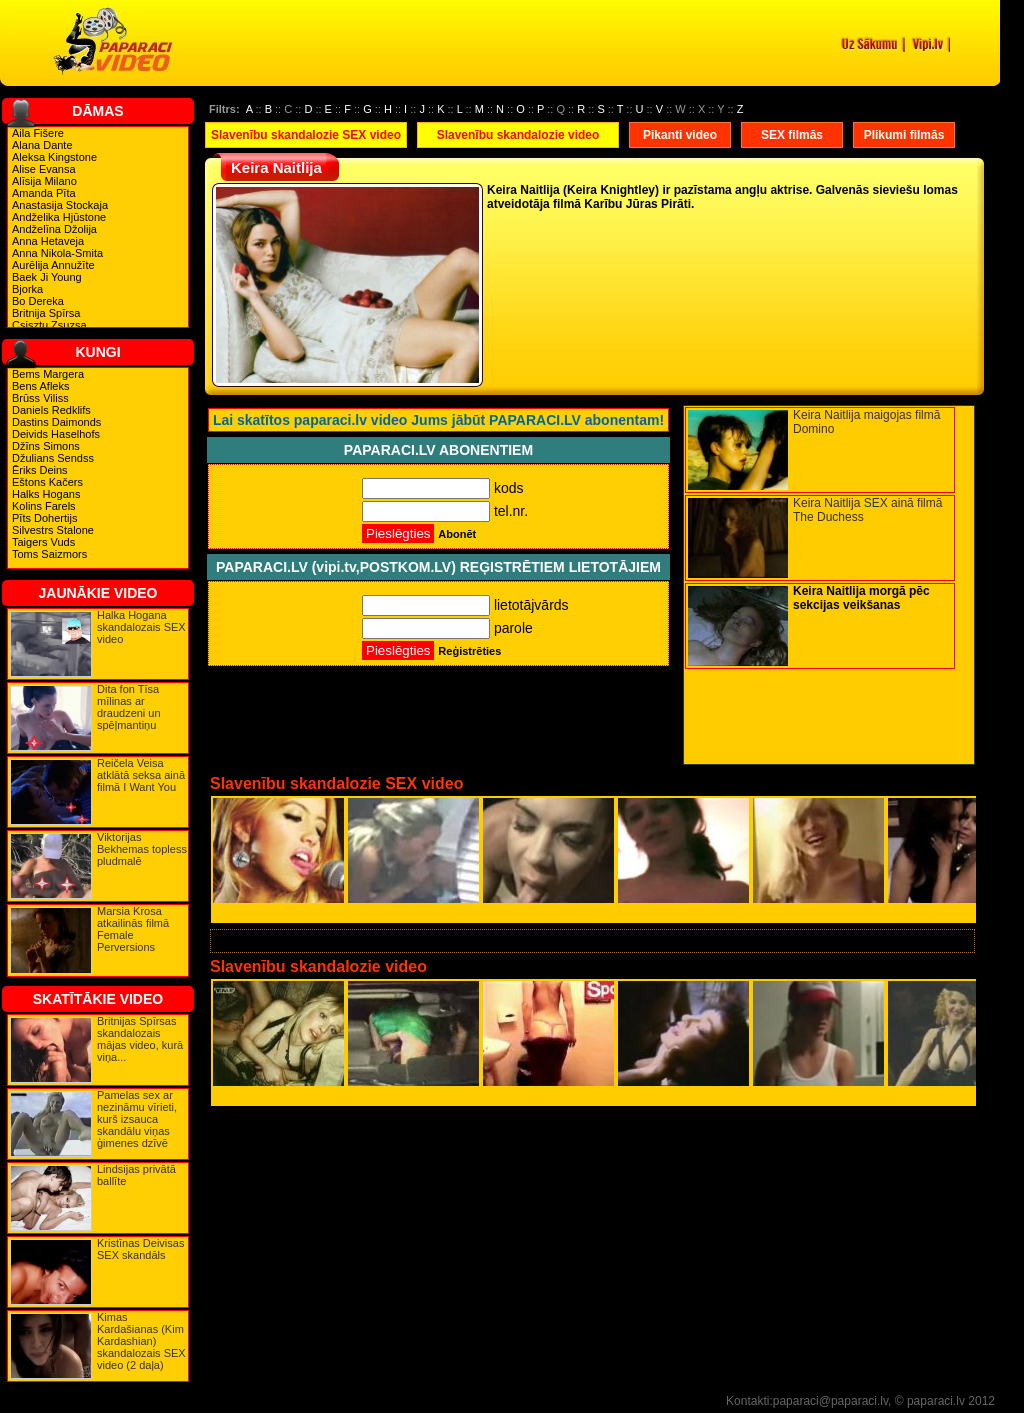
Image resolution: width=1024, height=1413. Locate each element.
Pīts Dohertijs (44, 518)
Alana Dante (42, 145)
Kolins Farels (44, 506)
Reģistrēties (469, 651)
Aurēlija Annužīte (53, 265)
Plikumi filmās (904, 135)
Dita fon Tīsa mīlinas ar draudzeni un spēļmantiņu (129, 707)
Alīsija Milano (44, 181)
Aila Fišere (38, 133)
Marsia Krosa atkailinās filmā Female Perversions (133, 929)
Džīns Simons (46, 446)
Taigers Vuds (43, 542)
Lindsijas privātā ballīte (136, 1175)
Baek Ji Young (47, 277)
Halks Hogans (46, 494)
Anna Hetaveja (48, 241)
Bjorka (27, 289)
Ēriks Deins (40, 470)
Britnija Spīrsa (46, 313)
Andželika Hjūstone (59, 217)
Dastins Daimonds (56, 422)
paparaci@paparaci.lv (830, 1401)
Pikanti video (680, 135)
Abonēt (457, 534)
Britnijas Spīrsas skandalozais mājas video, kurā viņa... (140, 1039)
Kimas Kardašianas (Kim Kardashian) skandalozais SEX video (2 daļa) (141, 1341)
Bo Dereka (38, 301)
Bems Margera (48, 374)
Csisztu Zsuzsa (49, 325)
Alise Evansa (44, 169)
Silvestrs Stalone (53, 530)
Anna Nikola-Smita (57, 253)
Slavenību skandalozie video (518, 135)
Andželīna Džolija (54, 229)
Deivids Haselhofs (56, 434)
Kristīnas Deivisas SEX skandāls (140, 1249)
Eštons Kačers (47, 482)
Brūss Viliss (40, 398)
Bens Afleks (40, 386)
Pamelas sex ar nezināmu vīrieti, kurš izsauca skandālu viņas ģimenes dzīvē (137, 1119)
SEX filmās (792, 135)
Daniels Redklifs (51, 410)
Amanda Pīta (44, 193)
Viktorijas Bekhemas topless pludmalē (142, 849)
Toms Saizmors (49, 554)
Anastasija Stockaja (60, 205)
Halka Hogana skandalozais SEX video (141, 627)
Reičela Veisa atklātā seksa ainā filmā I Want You (141, 775)
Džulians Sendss (53, 458)
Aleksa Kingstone (54, 157)
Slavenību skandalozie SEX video (306, 135)
